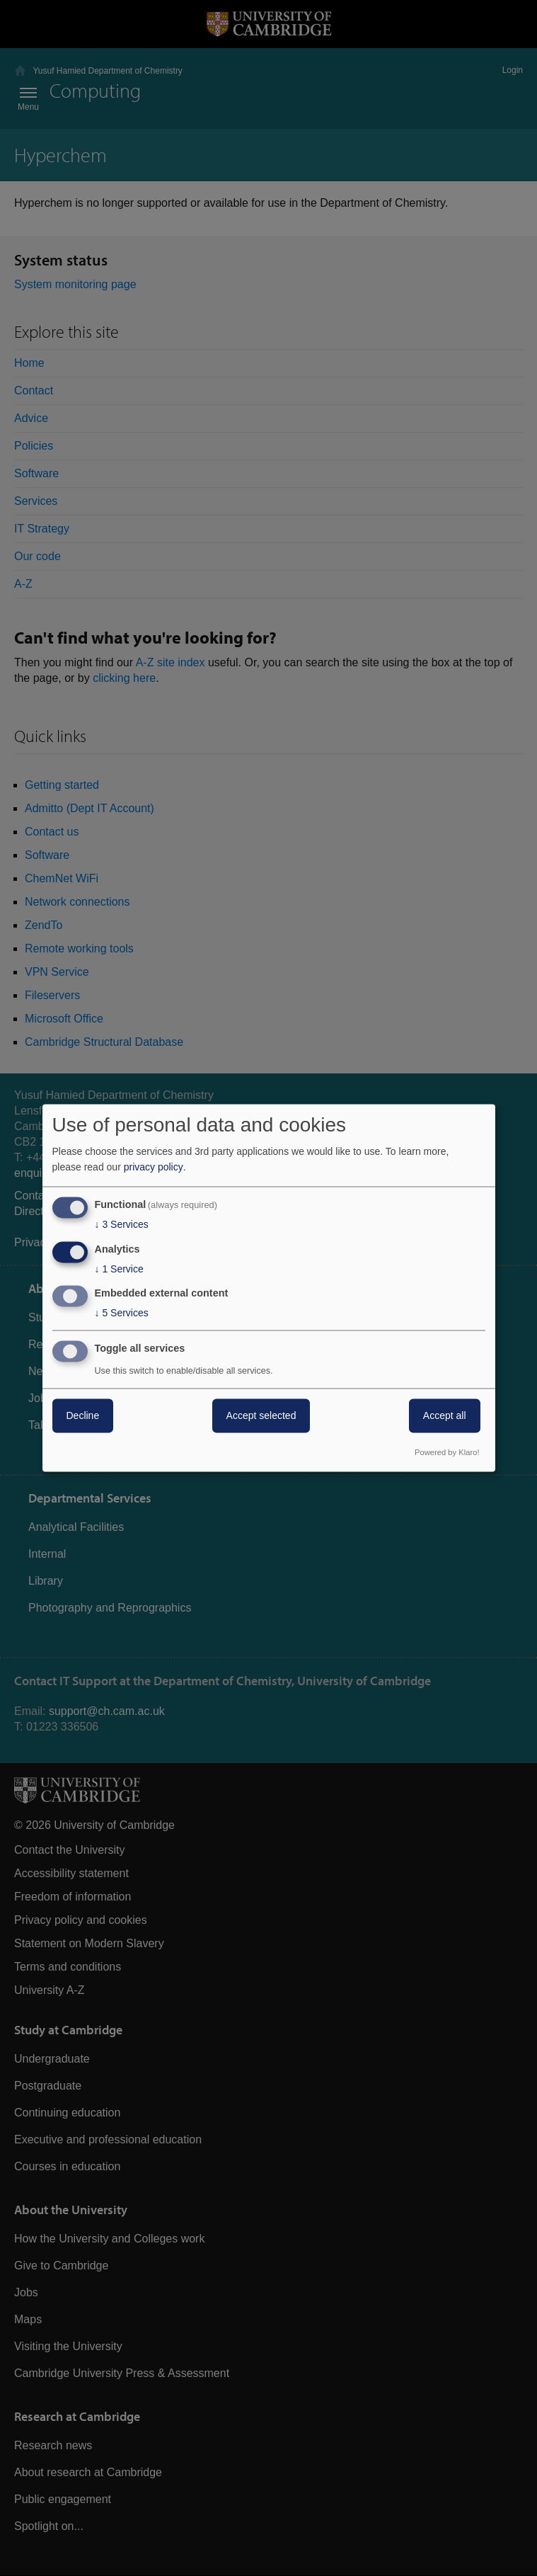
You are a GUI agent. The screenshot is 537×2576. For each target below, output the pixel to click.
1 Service (119, 1269)
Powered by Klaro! (447, 1453)
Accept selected (261, 1416)
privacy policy (153, 1167)
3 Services (122, 1224)
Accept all (444, 1416)
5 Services (122, 1313)
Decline (83, 1416)
